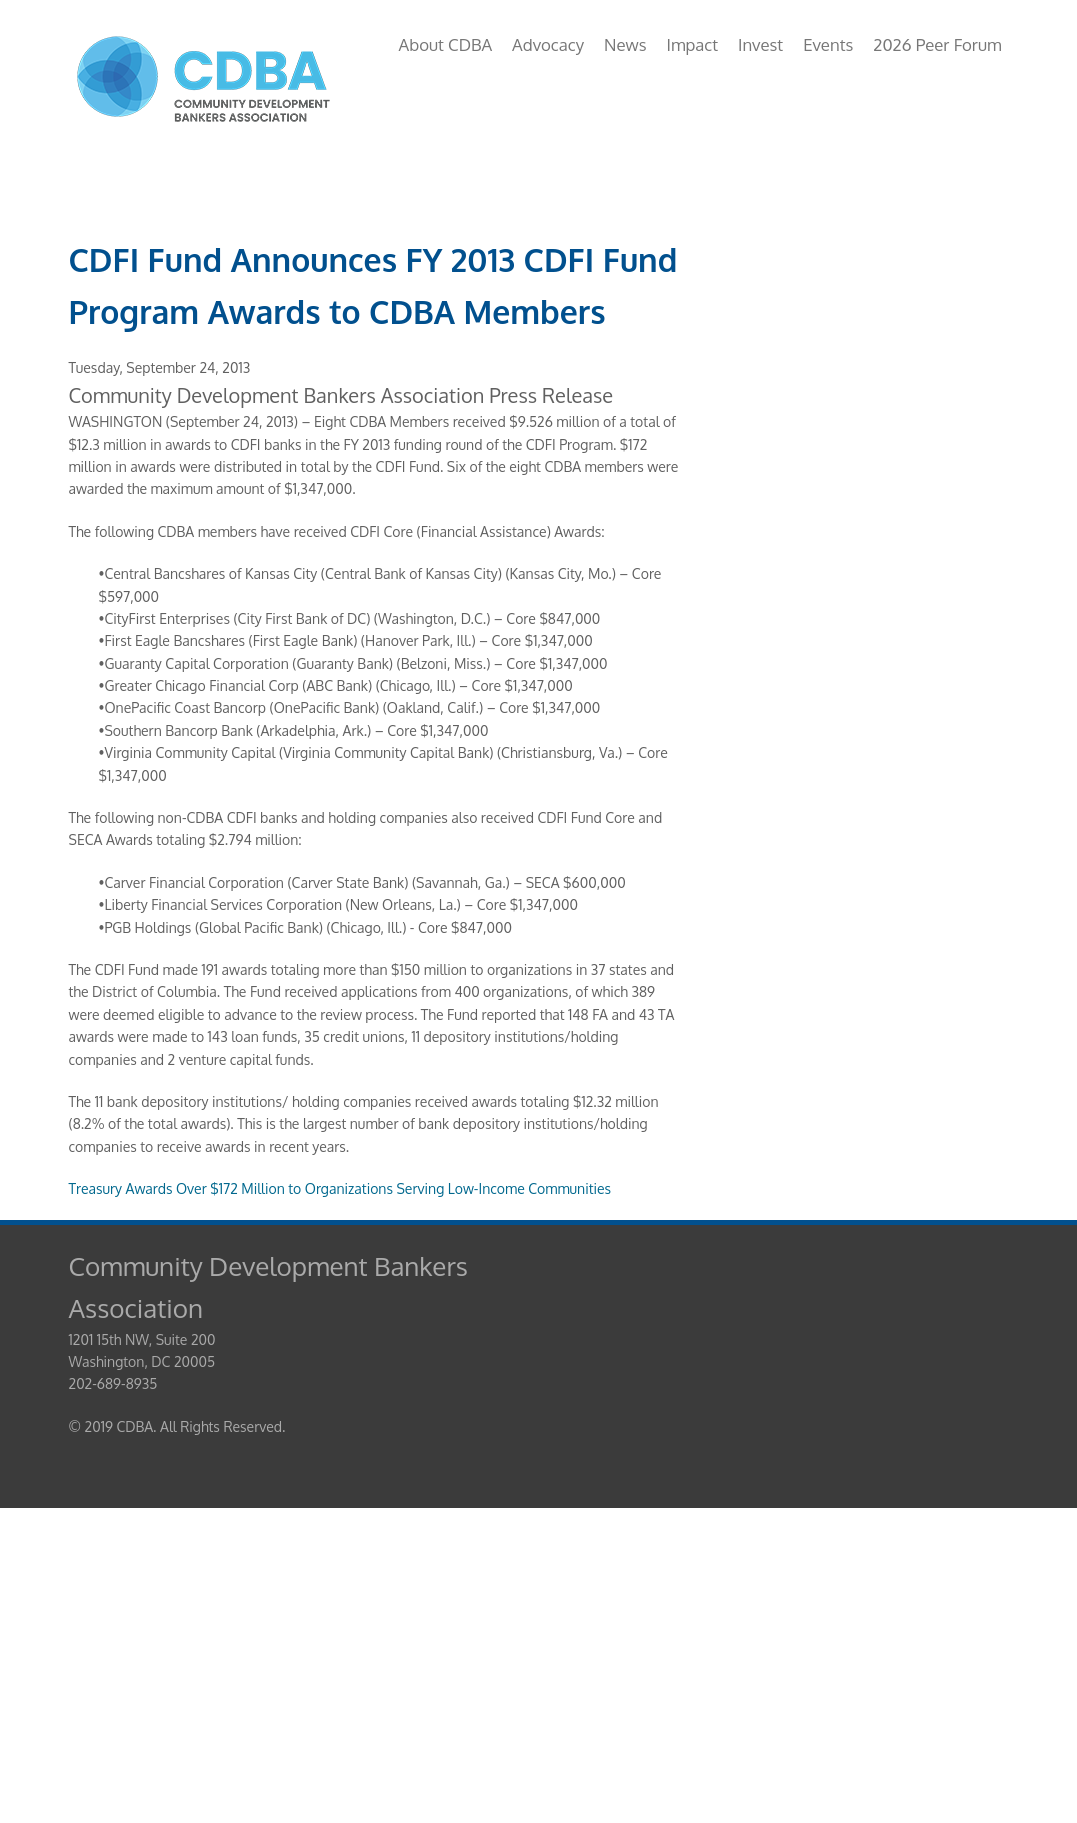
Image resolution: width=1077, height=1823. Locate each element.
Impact (692, 44)
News (625, 44)
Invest (760, 44)
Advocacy (548, 44)
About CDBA (445, 44)
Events (828, 44)
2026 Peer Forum (937, 44)
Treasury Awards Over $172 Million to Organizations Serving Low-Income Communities (340, 1188)
